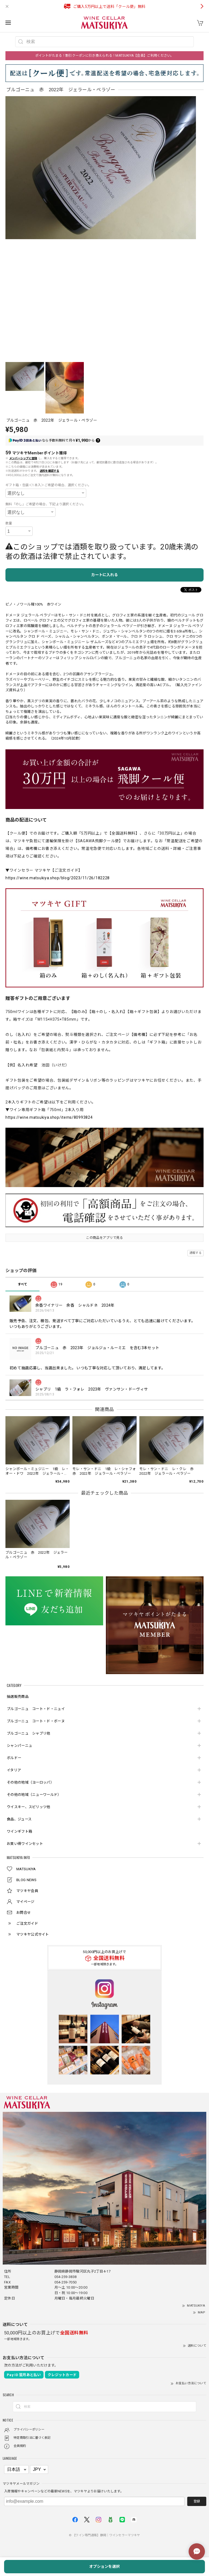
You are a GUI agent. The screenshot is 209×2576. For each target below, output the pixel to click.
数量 (8, 523)
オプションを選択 (104, 2566)
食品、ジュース (19, 1819)
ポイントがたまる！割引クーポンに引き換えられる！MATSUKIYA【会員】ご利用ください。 (104, 55)
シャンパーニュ (19, 1746)
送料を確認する (49, 471)
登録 (196, 2501)
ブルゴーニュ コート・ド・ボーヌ (36, 1721)
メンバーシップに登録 (23, 458)
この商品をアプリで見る (104, 1238)
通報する (195, 1253)
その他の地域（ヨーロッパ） (30, 1782)
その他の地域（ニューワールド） (34, 1795)
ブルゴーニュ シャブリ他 (28, 1733)
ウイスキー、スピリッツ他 (28, 1807)
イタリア (14, 1770)
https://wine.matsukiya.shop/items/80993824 (49, 1117)
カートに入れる (104, 575)
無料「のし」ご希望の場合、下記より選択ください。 (45, 504)
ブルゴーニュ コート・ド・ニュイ (36, 1709)
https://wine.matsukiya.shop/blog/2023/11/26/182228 (57, 878)
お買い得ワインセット (25, 1844)
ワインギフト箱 (19, 1831)
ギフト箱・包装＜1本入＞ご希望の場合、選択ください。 (48, 485)
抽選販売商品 (18, 1697)
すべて (22, 1284)
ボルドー (14, 1758)
